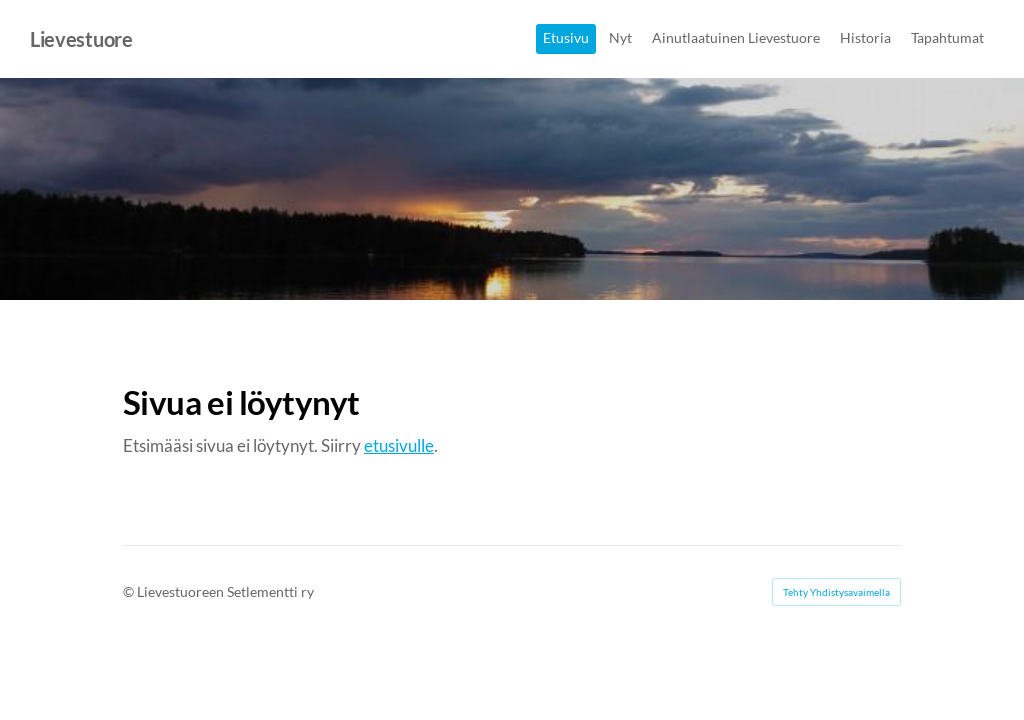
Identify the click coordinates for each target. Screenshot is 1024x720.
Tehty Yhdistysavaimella (836, 592)
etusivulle (399, 445)
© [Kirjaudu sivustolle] (130, 591)
